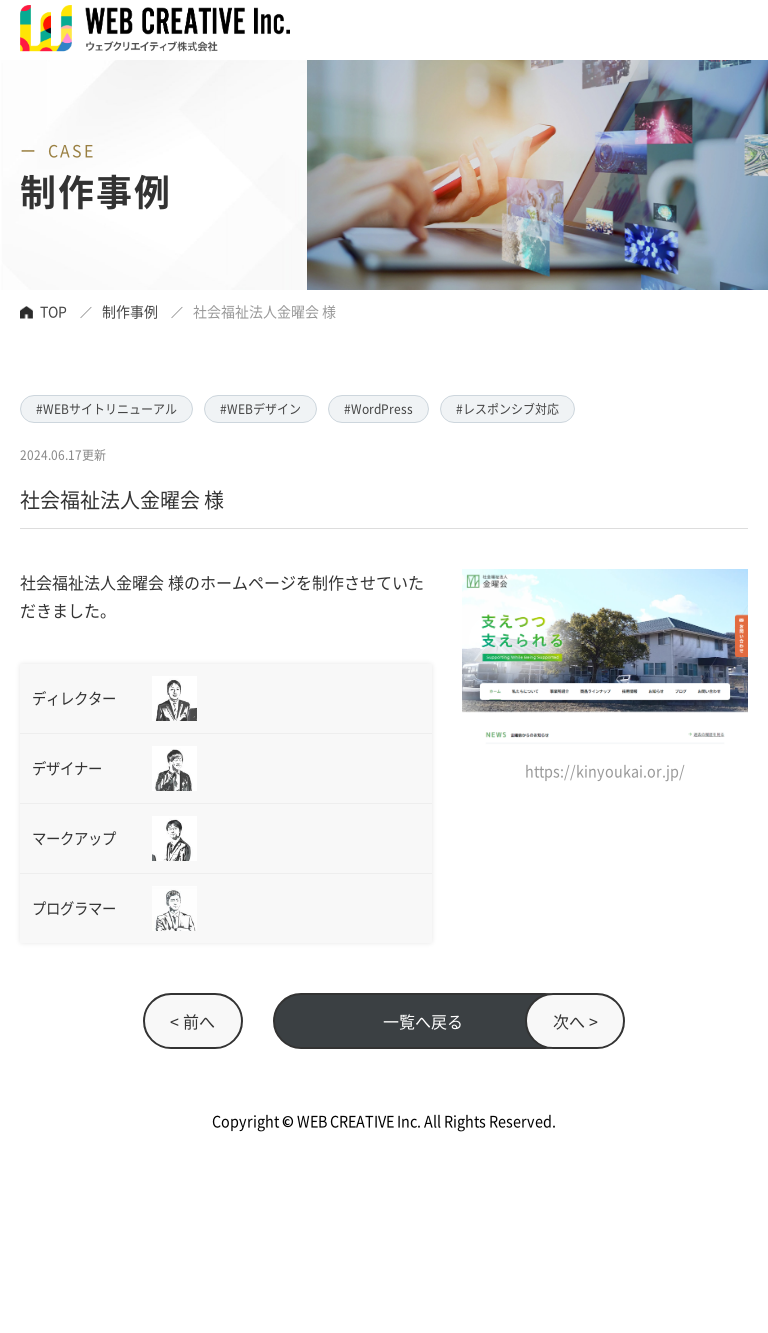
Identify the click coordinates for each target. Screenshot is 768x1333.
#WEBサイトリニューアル (106, 408)
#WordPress (378, 408)
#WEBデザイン (260, 408)
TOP (53, 311)
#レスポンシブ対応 (507, 408)
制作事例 (130, 311)
